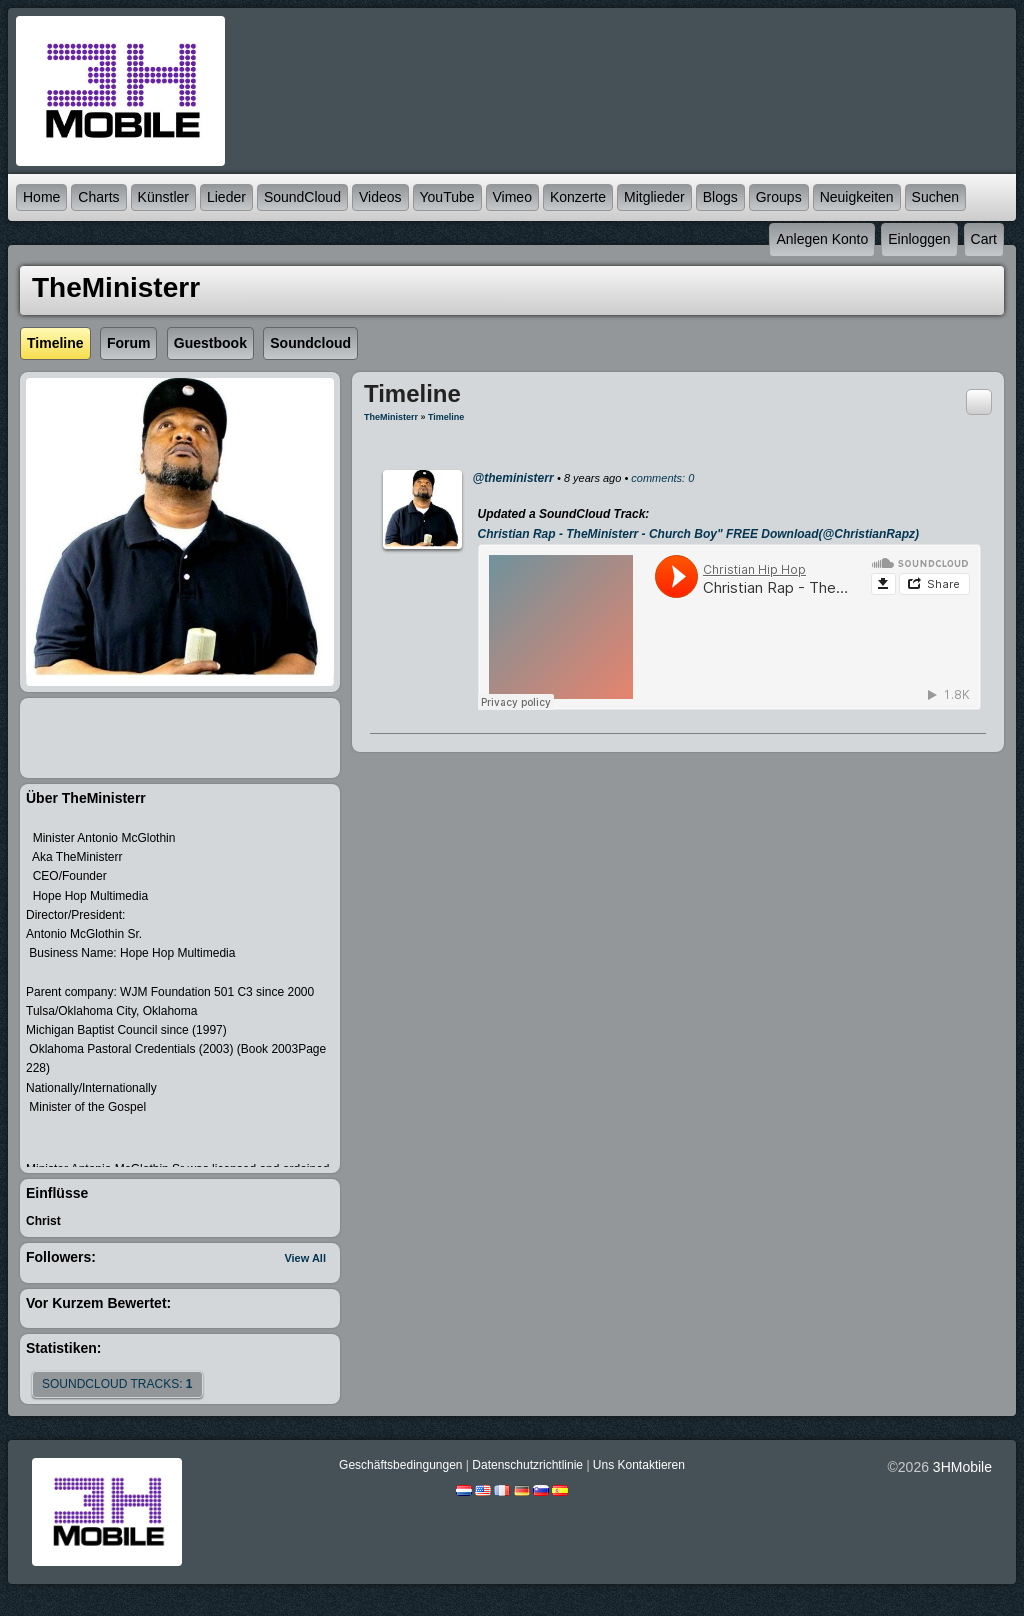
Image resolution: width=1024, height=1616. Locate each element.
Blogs (720, 197)
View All (305, 1258)
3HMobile (962, 1467)
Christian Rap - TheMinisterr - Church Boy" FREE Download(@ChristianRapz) (698, 534)
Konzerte (578, 197)
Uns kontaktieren (639, 1465)
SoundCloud (302, 197)
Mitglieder (654, 197)
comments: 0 (662, 478)
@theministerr (513, 478)
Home (41, 197)
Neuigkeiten (857, 197)
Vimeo (512, 197)
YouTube (447, 197)
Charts (98, 197)
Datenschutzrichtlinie (527, 1465)
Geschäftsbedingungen (400, 1465)
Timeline (446, 417)
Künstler (163, 197)
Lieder (226, 197)
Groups (779, 197)
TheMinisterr (391, 417)
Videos (380, 197)
